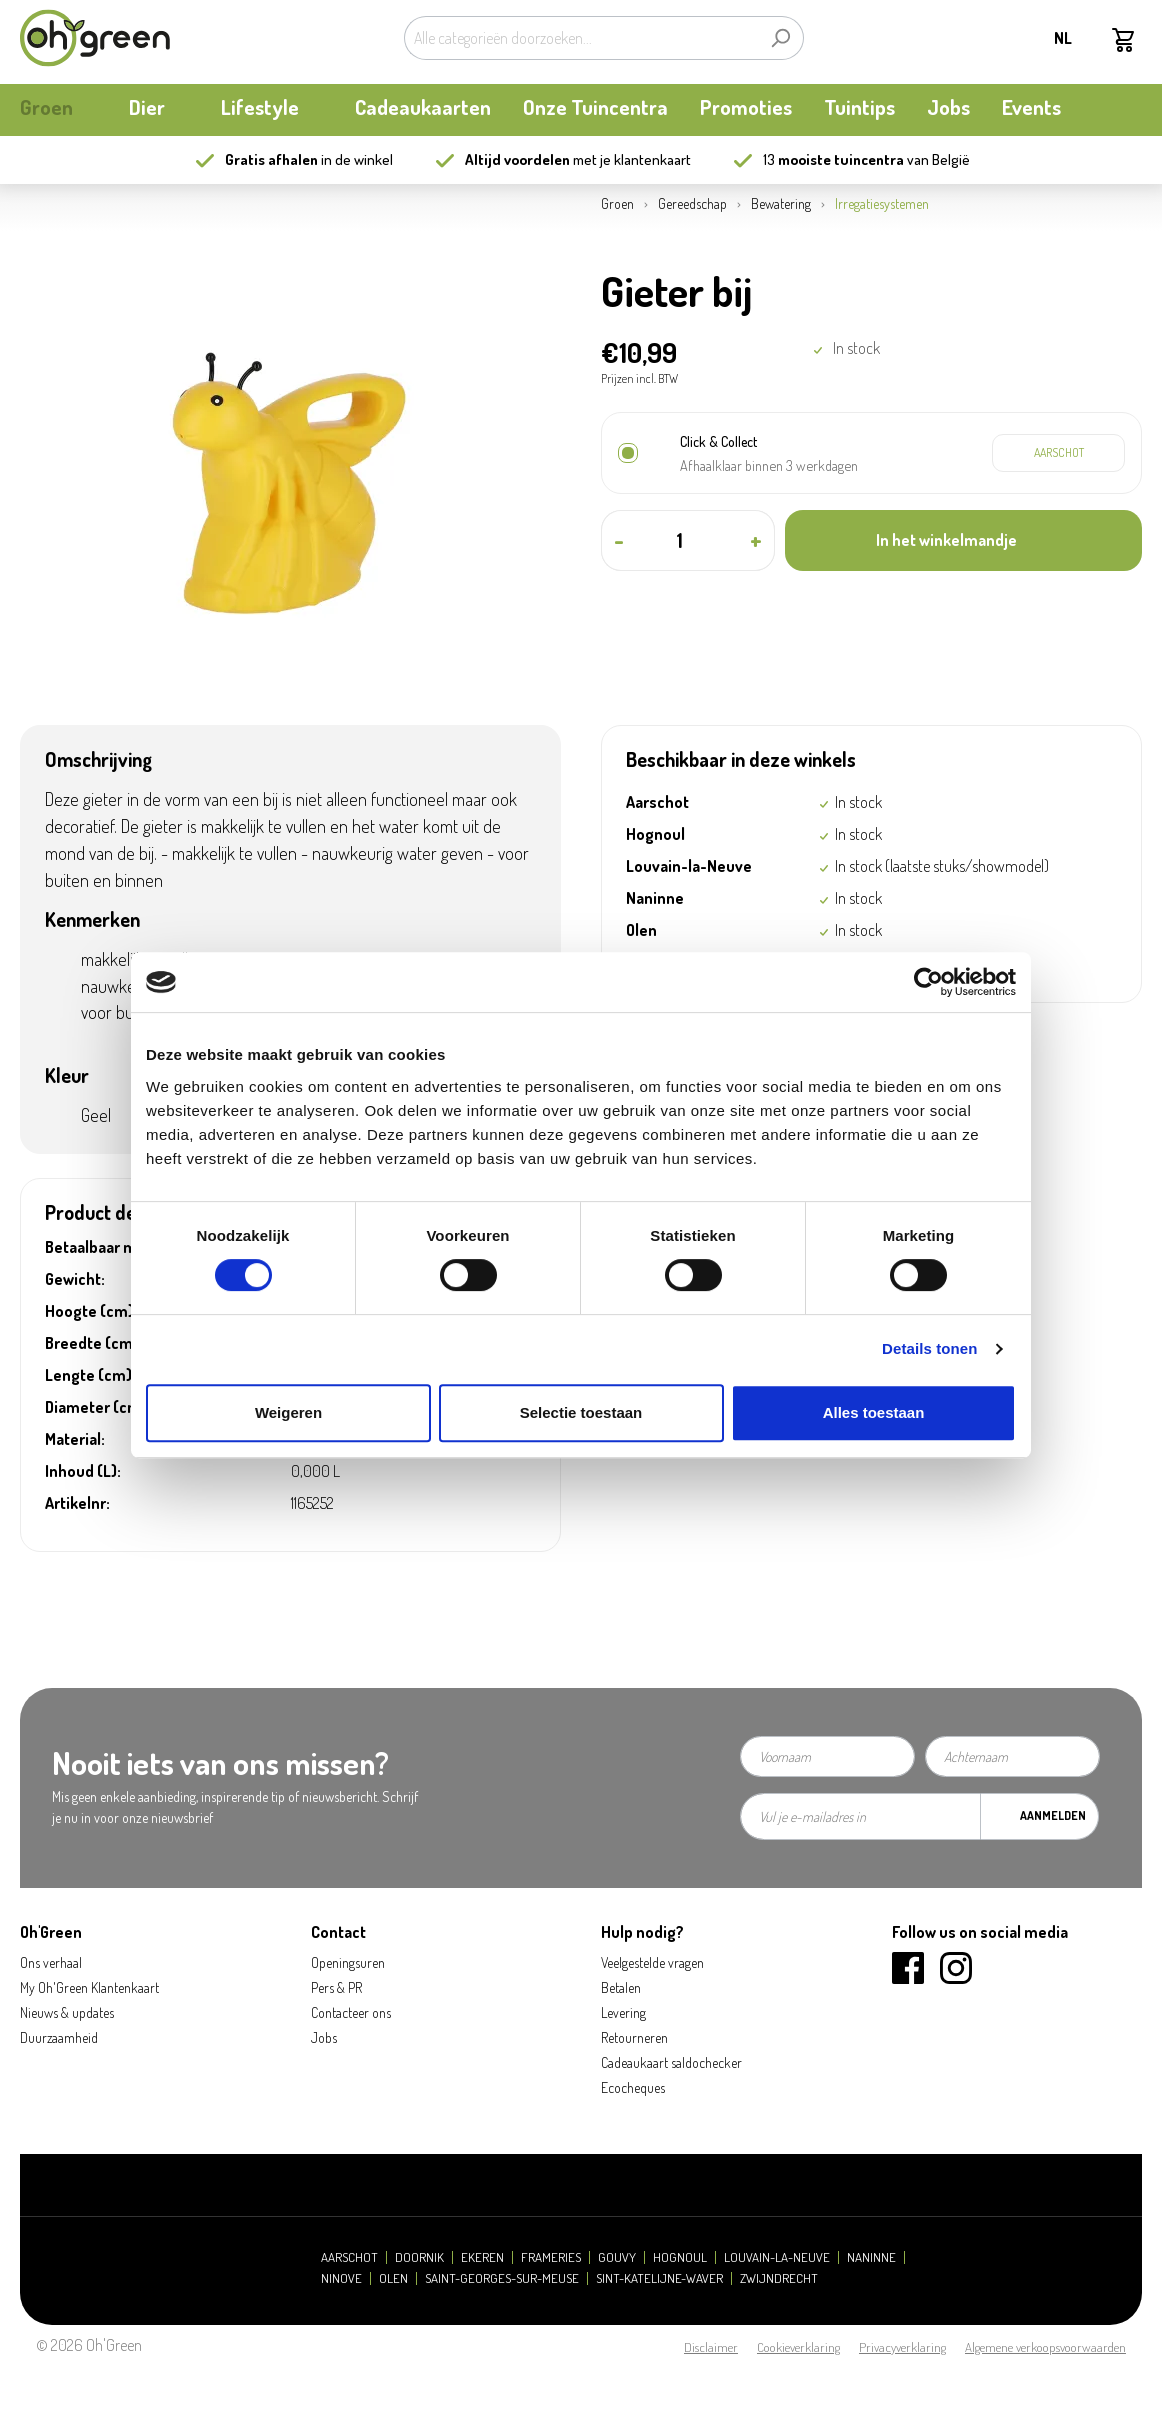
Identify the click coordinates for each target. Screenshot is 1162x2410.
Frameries (551, 2257)
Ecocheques (633, 2087)
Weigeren (288, 1412)
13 (833, 159)
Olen (393, 2278)
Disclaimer (711, 2347)
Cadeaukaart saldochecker (671, 2062)
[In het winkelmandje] (963, 540)
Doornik (419, 2257)
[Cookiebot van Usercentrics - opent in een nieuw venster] (928, 982)
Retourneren (634, 2037)
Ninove (341, 2278)
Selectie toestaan (581, 1412)
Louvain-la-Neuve (777, 2257)
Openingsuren (348, 1962)
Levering (623, 2012)
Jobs (324, 2037)
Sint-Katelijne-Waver (659, 2278)
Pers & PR (336, 1987)
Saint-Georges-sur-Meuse (502, 2278)
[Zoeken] (780, 38)
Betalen (621, 1987)
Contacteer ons (351, 2012)
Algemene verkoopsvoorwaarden (1045, 2347)
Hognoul (680, 2257)
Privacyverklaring (902, 2347)
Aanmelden (1053, 1815)
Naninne (871, 2257)
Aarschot (349, 2257)
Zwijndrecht (779, 2278)
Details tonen (929, 1348)
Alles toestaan (874, 1412)
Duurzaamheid (59, 2037)
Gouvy (617, 2257)
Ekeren (482, 2257)
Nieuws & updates (67, 2012)
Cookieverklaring (798, 2347)
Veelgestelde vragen (652, 1962)
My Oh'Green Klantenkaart (89, 1987)
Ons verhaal (51, 1962)
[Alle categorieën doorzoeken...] (581, 38)
